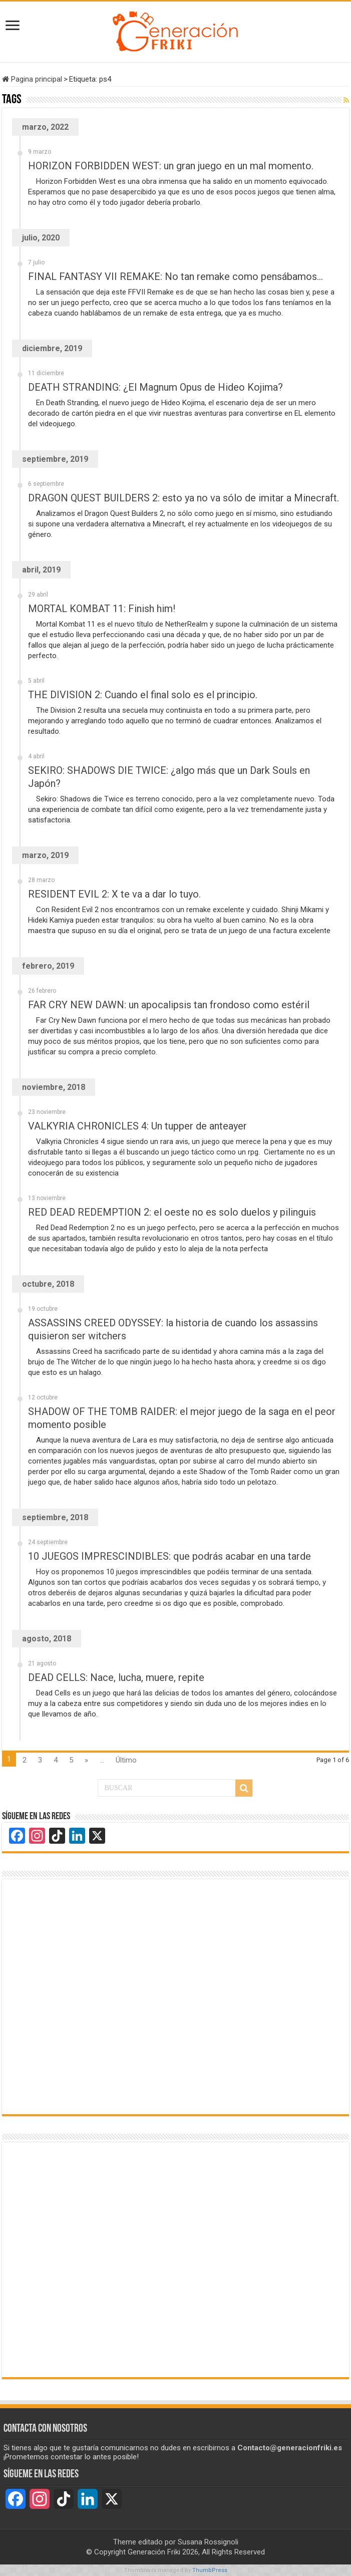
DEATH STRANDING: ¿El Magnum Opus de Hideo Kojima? (155, 387)
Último (126, 1760)
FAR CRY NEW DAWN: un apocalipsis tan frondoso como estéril (168, 1005)
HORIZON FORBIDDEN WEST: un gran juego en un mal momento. (170, 166)
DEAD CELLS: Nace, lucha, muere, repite (116, 1677)
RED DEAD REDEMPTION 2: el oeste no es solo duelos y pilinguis (172, 1212)
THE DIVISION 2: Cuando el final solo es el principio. (142, 695)
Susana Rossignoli (208, 2541)
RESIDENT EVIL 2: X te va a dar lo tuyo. (114, 894)
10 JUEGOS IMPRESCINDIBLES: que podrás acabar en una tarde (169, 1556)
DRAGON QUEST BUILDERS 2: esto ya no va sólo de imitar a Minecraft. (183, 498)
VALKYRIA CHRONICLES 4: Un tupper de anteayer (137, 1126)
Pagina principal (32, 79)
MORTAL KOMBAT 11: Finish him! (101, 609)
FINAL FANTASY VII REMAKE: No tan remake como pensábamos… (175, 276)
